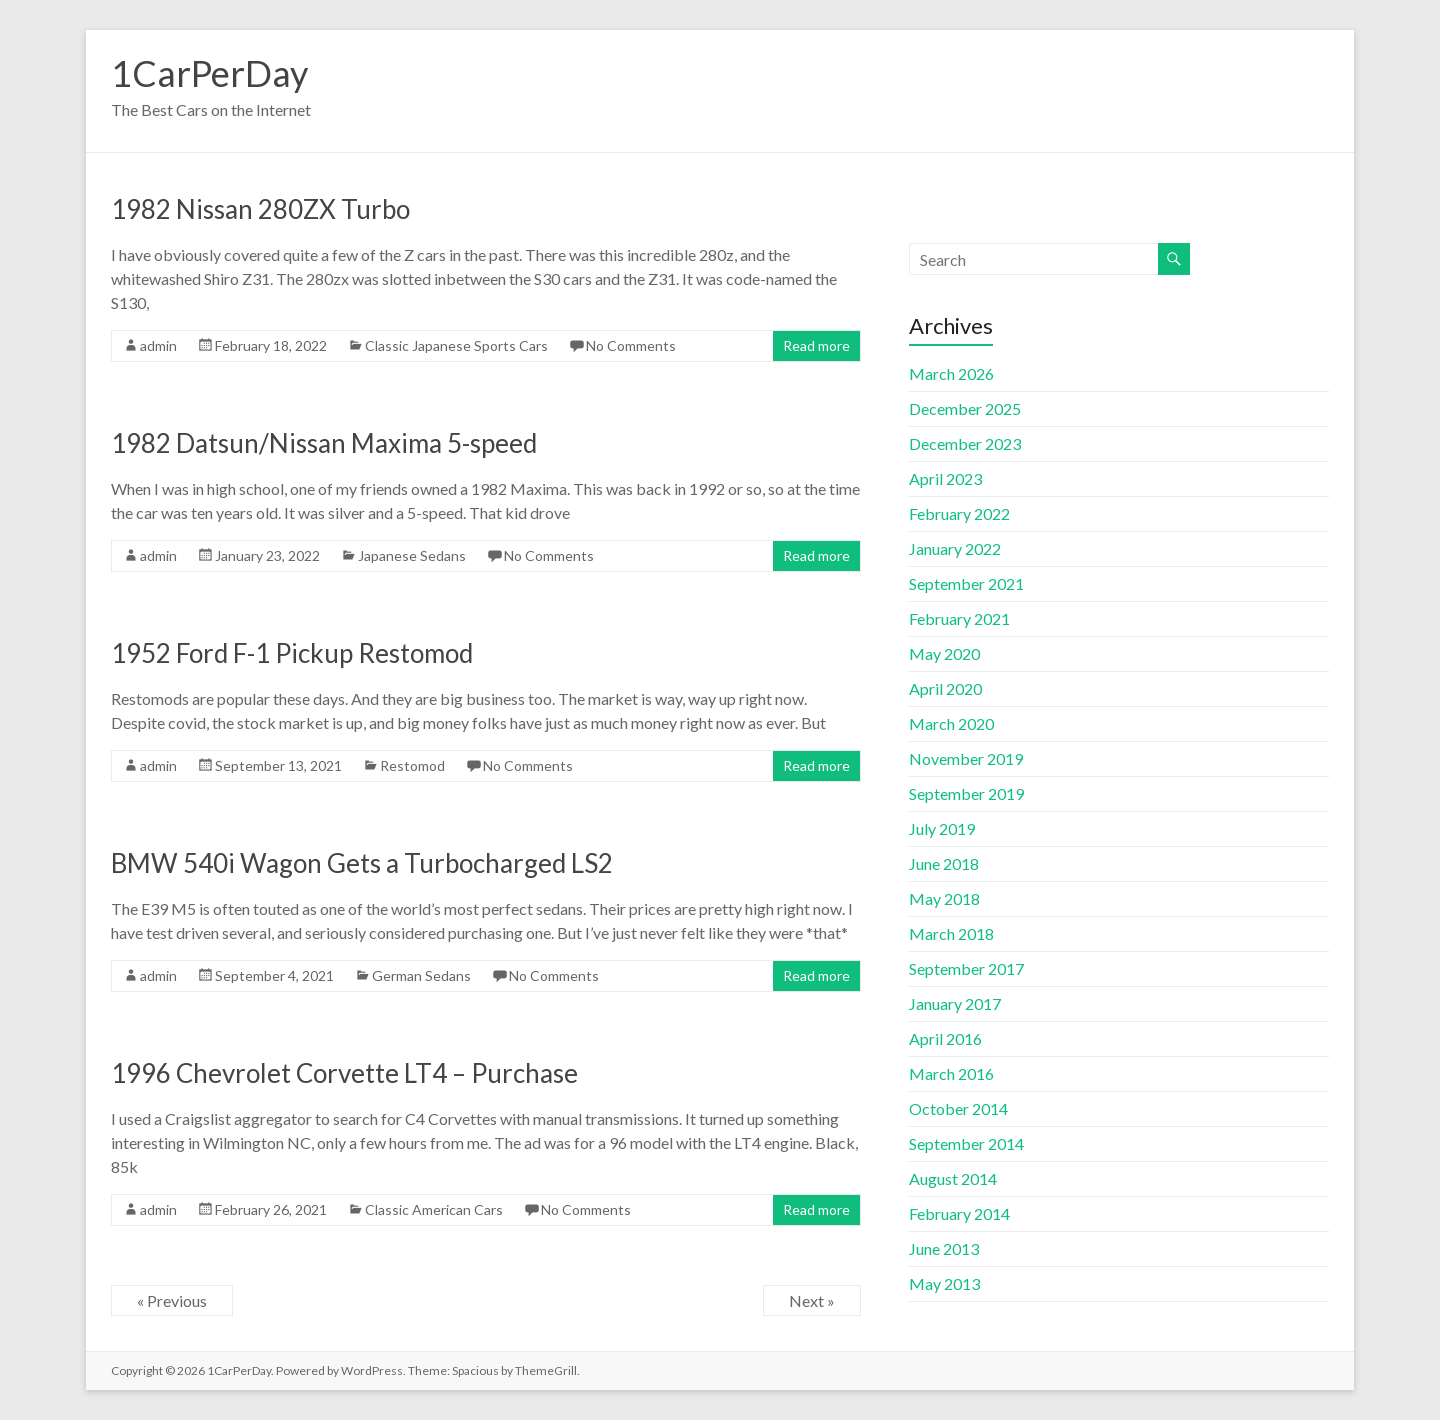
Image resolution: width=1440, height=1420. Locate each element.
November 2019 (966, 758)
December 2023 (965, 443)
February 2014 (959, 1213)
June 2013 (944, 1248)
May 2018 (944, 898)
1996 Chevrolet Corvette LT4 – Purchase (344, 1073)
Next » (812, 1300)
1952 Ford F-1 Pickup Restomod (292, 653)
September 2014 (966, 1143)
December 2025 (965, 408)
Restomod (412, 765)
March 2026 (951, 373)
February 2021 (959, 618)
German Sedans (421, 975)
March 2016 (951, 1073)
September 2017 (966, 968)
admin (158, 345)
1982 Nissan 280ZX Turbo (260, 209)
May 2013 (944, 1283)
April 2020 (945, 688)
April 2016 (945, 1038)
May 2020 (944, 653)
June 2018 (944, 863)
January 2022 (955, 548)
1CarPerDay (209, 73)
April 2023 (945, 478)
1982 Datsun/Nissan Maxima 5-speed (324, 443)
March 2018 (951, 933)
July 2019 (942, 828)
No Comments (631, 345)
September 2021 (966, 583)
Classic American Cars (434, 1209)
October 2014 (958, 1108)
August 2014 (953, 1178)
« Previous (172, 1300)
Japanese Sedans (412, 555)
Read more (816, 345)
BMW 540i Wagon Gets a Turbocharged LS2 (362, 863)
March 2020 (951, 723)
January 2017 (955, 1003)
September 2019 (966, 793)
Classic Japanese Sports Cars (456, 345)
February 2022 (959, 513)
